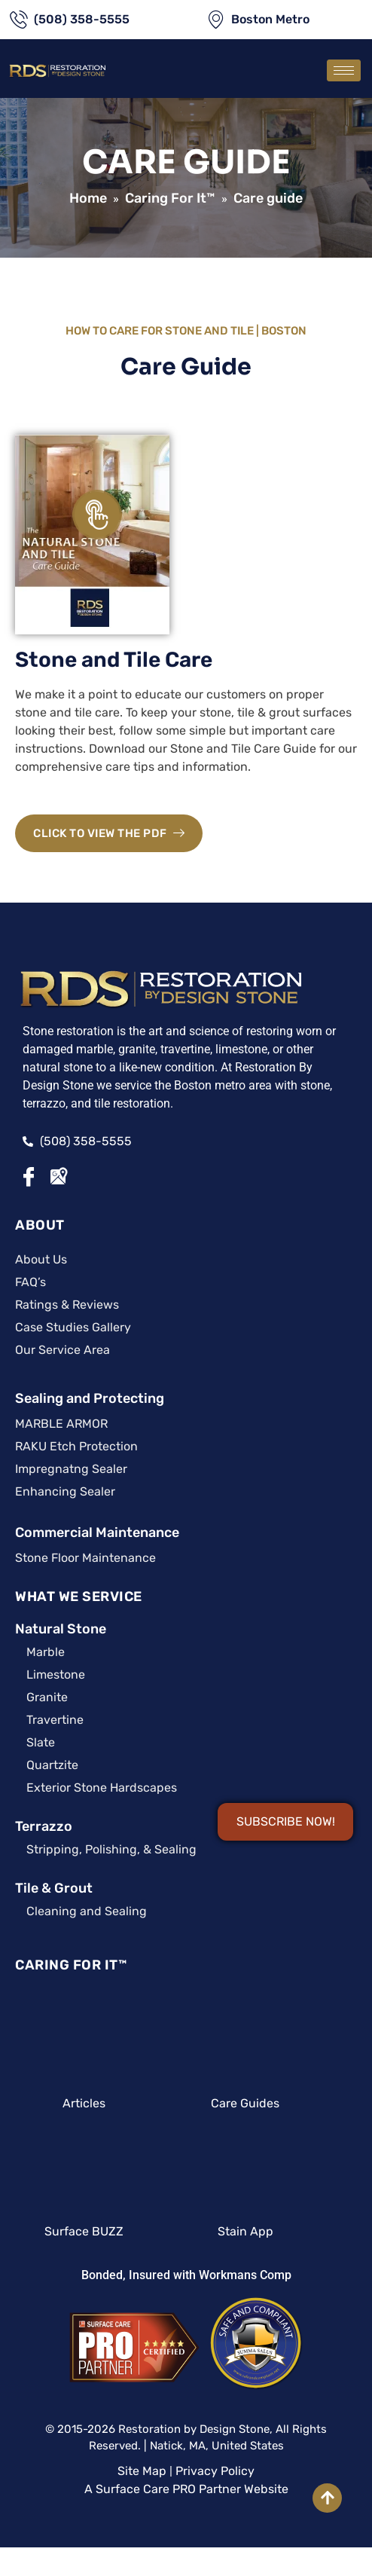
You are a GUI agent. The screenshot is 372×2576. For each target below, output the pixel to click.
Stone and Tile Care (113, 659)
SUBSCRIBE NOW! (285, 1821)
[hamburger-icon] (344, 70)
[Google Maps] (59, 1177)
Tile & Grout (54, 1888)
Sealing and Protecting (89, 1398)
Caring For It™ (170, 198)
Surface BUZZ (83, 2231)
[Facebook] (30, 1177)
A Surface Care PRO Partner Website (186, 2489)
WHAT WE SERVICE (78, 1596)
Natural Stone (60, 1629)
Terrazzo (43, 1826)
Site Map (141, 2471)
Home (88, 198)
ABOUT (40, 1225)
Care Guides (245, 2103)
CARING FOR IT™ (71, 1965)
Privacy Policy (215, 2471)
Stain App (245, 2231)
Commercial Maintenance (97, 1532)
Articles (84, 2103)
